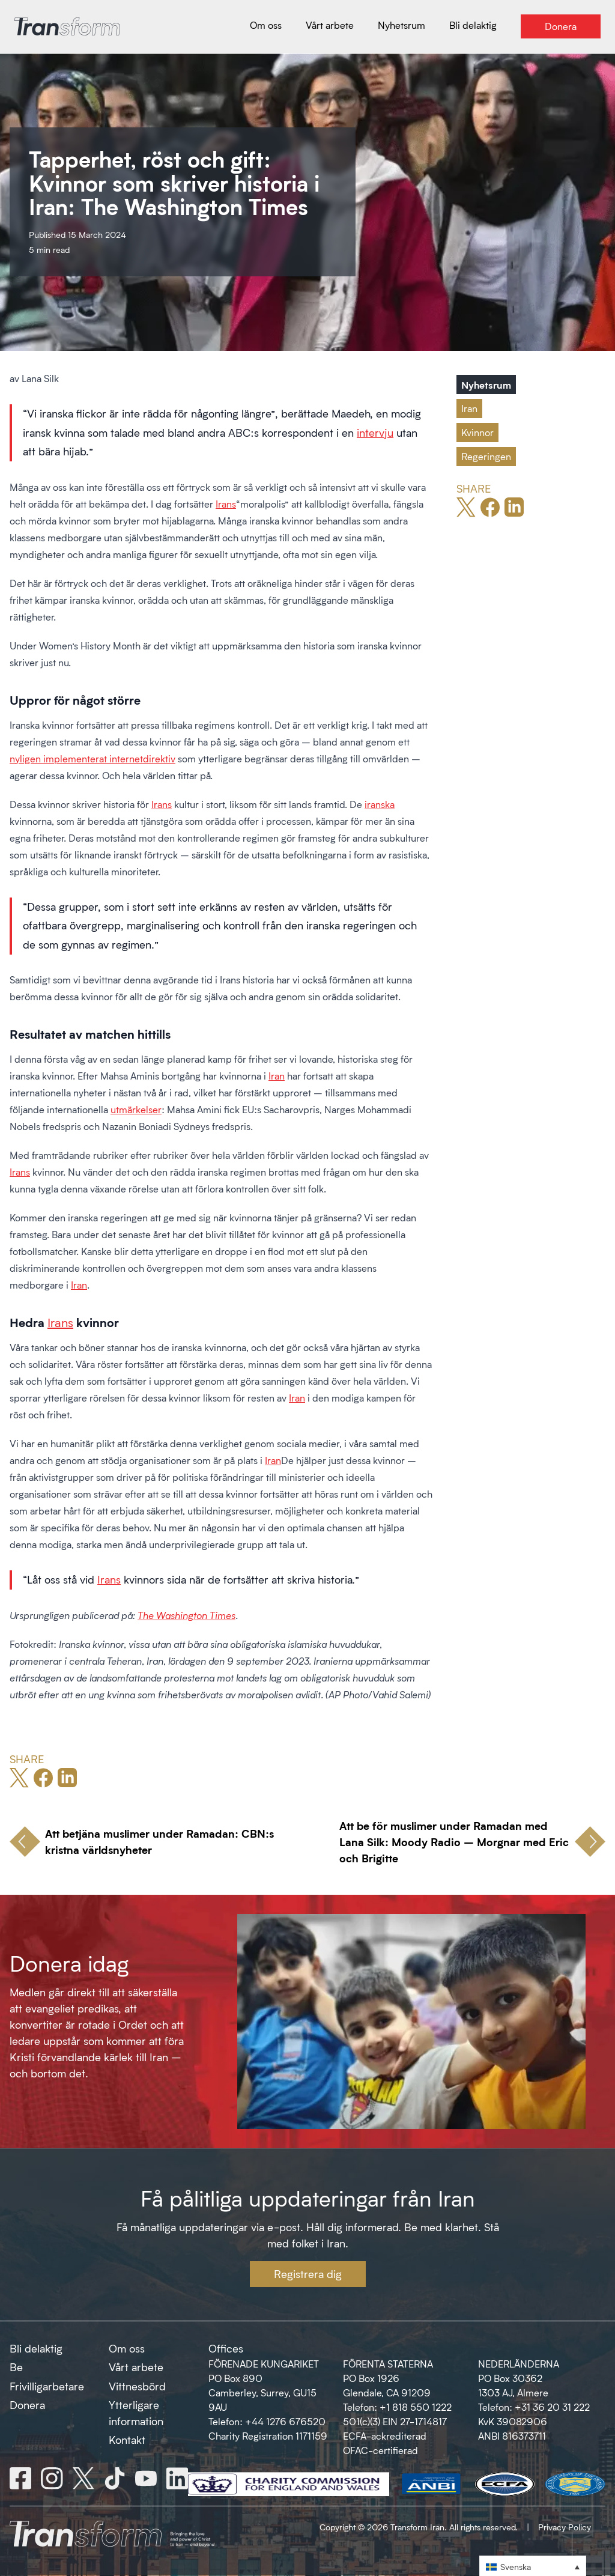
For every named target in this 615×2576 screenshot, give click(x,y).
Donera (27, 2405)
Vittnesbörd (137, 2386)
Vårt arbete (136, 2367)
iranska (380, 804)
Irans (226, 503)
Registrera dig (308, 2274)
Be (16, 2367)
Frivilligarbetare (47, 2386)
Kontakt (127, 2439)
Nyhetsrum (486, 384)
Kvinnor (477, 432)
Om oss (127, 2348)
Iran (276, 1075)
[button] (533, 2566)
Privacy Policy (564, 2527)
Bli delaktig (36, 2348)
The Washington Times (186, 1615)
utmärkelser (136, 1109)
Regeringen (486, 456)
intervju (375, 432)
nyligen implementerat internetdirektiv (92, 758)
